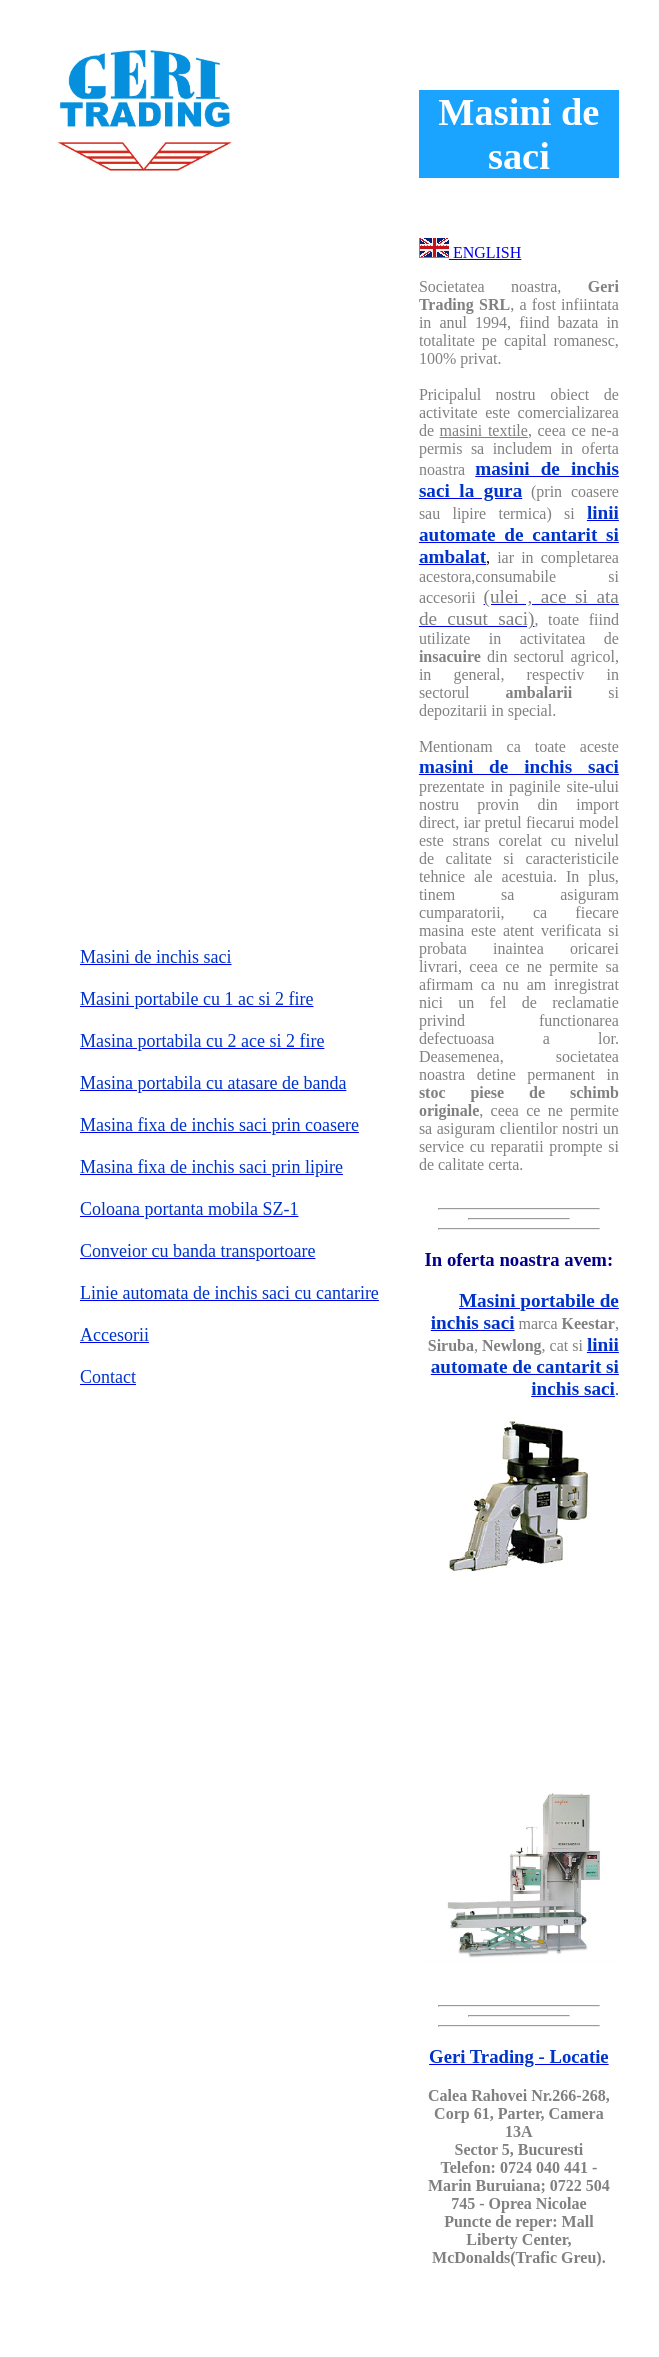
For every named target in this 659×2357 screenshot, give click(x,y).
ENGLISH (485, 252)
